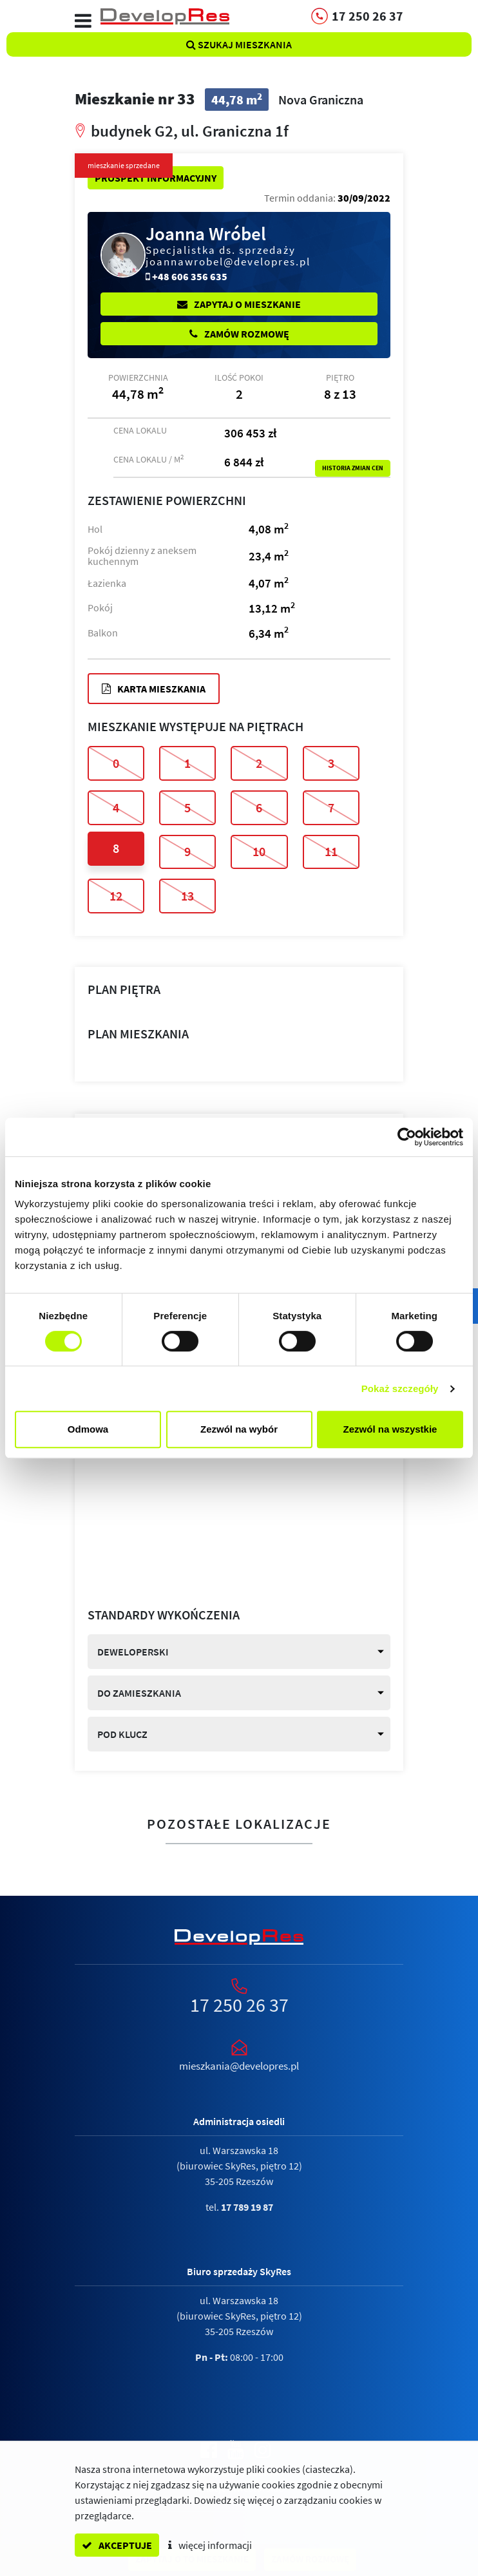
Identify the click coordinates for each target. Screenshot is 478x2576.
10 (259, 851)
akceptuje (117, 2545)
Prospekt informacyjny (155, 177)
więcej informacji (210, 2545)
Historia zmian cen (352, 468)
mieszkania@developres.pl (239, 2066)
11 (331, 851)
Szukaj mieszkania (239, 44)
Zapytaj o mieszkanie (239, 304)
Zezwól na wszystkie (390, 1429)
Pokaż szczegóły (400, 1388)
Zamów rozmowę (239, 333)
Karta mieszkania (154, 688)
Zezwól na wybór (239, 1429)
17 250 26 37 (239, 2004)
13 (187, 896)
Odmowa (88, 1429)
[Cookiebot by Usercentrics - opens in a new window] (406, 1137)
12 (116, 896)
